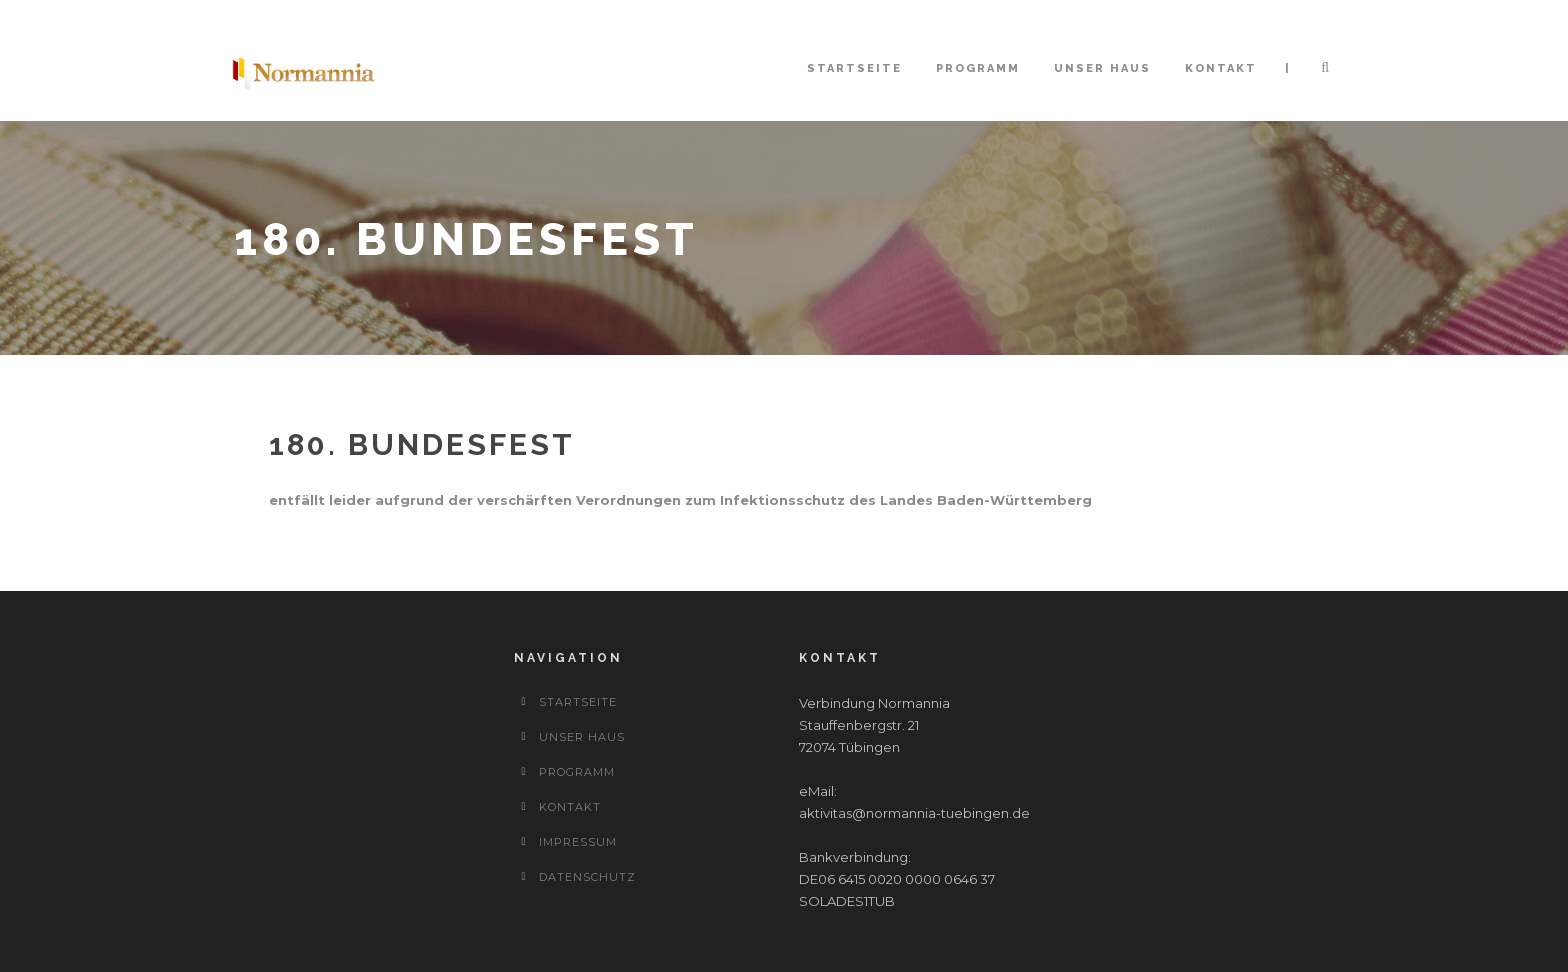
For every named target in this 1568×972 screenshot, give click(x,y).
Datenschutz (587, 877)
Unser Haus (1102, 68)
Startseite (854, 68)
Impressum (578, 842)
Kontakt (1221, 68)
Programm (978, 68)
